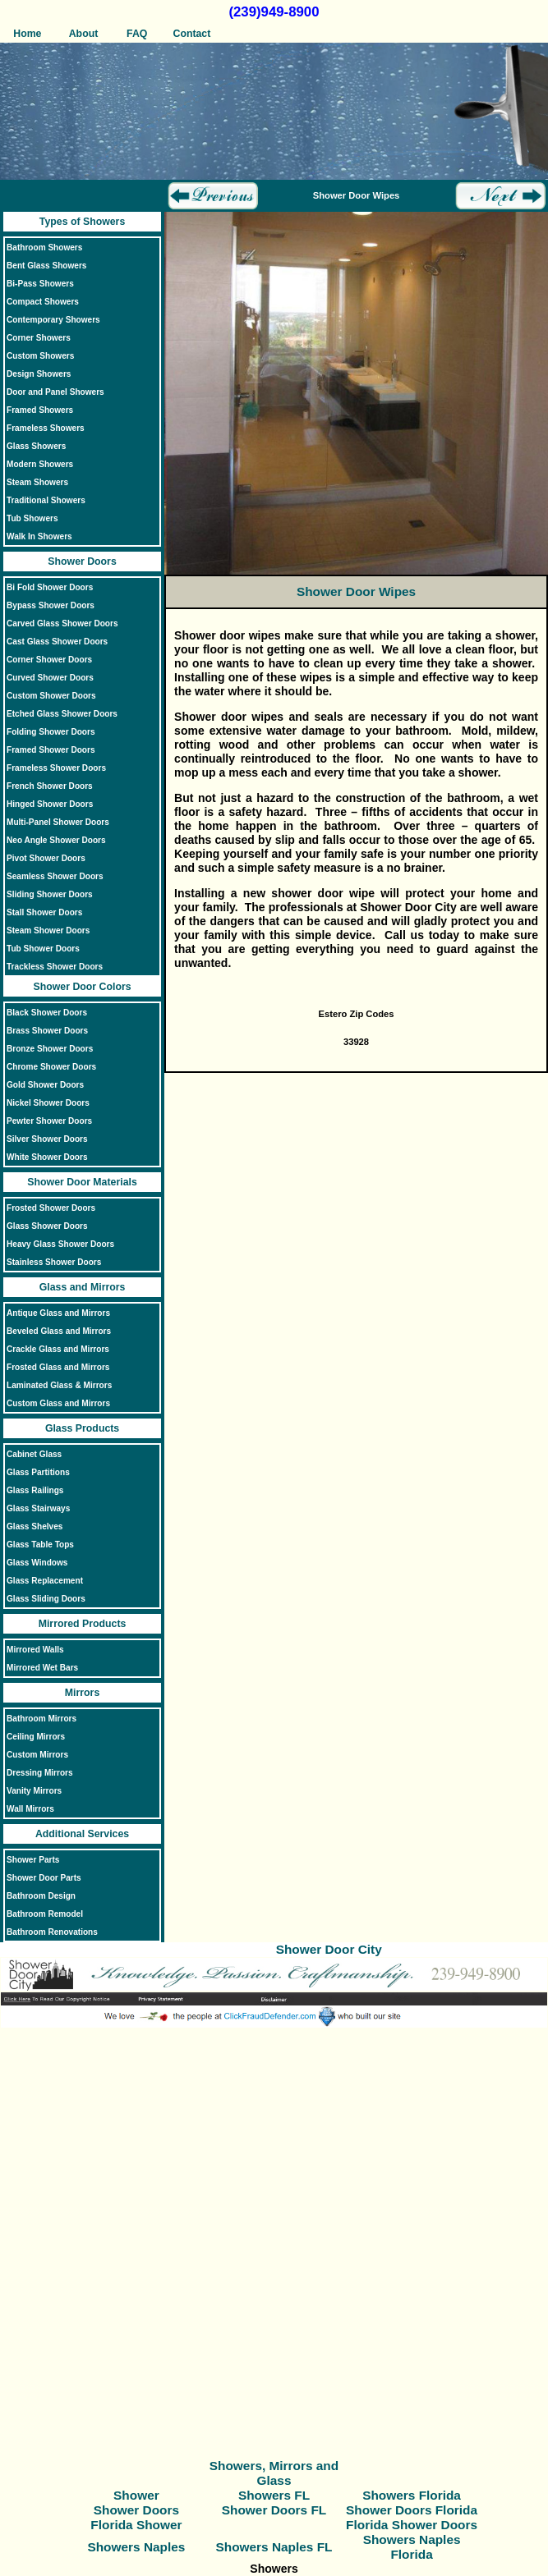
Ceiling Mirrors (36, 1736)
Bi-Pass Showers (40, 283)
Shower (136, 2495)
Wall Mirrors (30, 1808)
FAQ (137, 33)
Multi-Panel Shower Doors (58, 822)
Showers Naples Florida (412, 2546)
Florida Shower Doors (411, 2525)
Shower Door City (329, 1949)
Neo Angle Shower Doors (56, 840)
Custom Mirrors (37, 1754)
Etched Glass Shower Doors (62, 713)
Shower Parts (33, 1859)
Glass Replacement (45, 1580)
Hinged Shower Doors (50, 804)
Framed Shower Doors (51, 749)
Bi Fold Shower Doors (50, 587)
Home (27, 33)
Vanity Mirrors (34, 1790)
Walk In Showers (39, 536)
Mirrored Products (83, 1623)
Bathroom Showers (44, 247)
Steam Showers (37, 482)
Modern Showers (40, 464)
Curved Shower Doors (50, 677)
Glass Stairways (38, 1508)
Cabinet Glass (34, 1454)
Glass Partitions (38, 1472)
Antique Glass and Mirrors (58, 1313)
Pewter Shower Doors (49, 1120)
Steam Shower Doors (48, 930)
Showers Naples (136, 2547)
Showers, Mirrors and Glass (274, 2473)
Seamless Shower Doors (55, 876)
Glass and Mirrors (82, 1287)
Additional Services (82, 1834)
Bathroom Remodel (45, 1913)
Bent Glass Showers (46, 265)
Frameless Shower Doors (56, 767)
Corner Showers (39, 337)
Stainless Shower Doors (54, 1262)
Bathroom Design (41, 1895)
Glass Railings (35, 1490)
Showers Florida (411, 2495)
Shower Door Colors (82, 986)
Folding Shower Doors (51, 731)
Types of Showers (82, 221)
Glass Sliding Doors (46, 1598)
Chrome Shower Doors (51, 1066)
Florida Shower (136, 2525)
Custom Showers (40, 355)
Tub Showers (32, 518)
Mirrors (82, 1692)
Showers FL (274, 2495)
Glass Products (82, 1428)
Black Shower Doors (47, 1012)
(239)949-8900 (273, 12)
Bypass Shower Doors (50, 605)
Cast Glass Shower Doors (57, 641)
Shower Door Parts (44, 1877)
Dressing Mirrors (40, 1772)
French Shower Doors (50, 786)
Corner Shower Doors (49, 659)
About (83, 33)
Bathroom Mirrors (41, 1718)
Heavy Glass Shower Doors (60, 1244)
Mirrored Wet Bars (42, 1667)
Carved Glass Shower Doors (62, 623)
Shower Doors (82, 561)
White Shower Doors (47, 1157)
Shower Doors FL (274, 2510)
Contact (191, 33)
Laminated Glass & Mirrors (59, 1385)
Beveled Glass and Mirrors (59, 1331)
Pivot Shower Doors (46, 858)
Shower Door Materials (81, 1182)
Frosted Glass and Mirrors (58, 1367)
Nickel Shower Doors (48, 1102)
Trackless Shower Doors (55, 966)
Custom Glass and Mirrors (58, 1403)
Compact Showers (43, 301)
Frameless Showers (46, 428)
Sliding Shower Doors (50, 894)
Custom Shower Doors (51, 695)
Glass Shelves (34, 1526)
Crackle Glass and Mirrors (58, 1349)
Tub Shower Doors (43, 948)
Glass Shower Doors (47, 1226)
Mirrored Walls (35, 1649)
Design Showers (39, 373)
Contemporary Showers (53, 319)
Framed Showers (40, 410)
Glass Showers (36, 446)
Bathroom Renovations (52, 1932)
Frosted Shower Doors (51, 1207)
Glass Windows (37, 1562)
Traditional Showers (46, 500)
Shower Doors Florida (411, 2510)
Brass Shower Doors (47, 1030)
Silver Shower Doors (47, 1139)
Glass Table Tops (40, 1544)
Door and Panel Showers (55, 391)
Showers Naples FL (274, 2547)
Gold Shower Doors (45, 1084)
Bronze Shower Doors (50, 1048)
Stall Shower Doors (44, 912)
